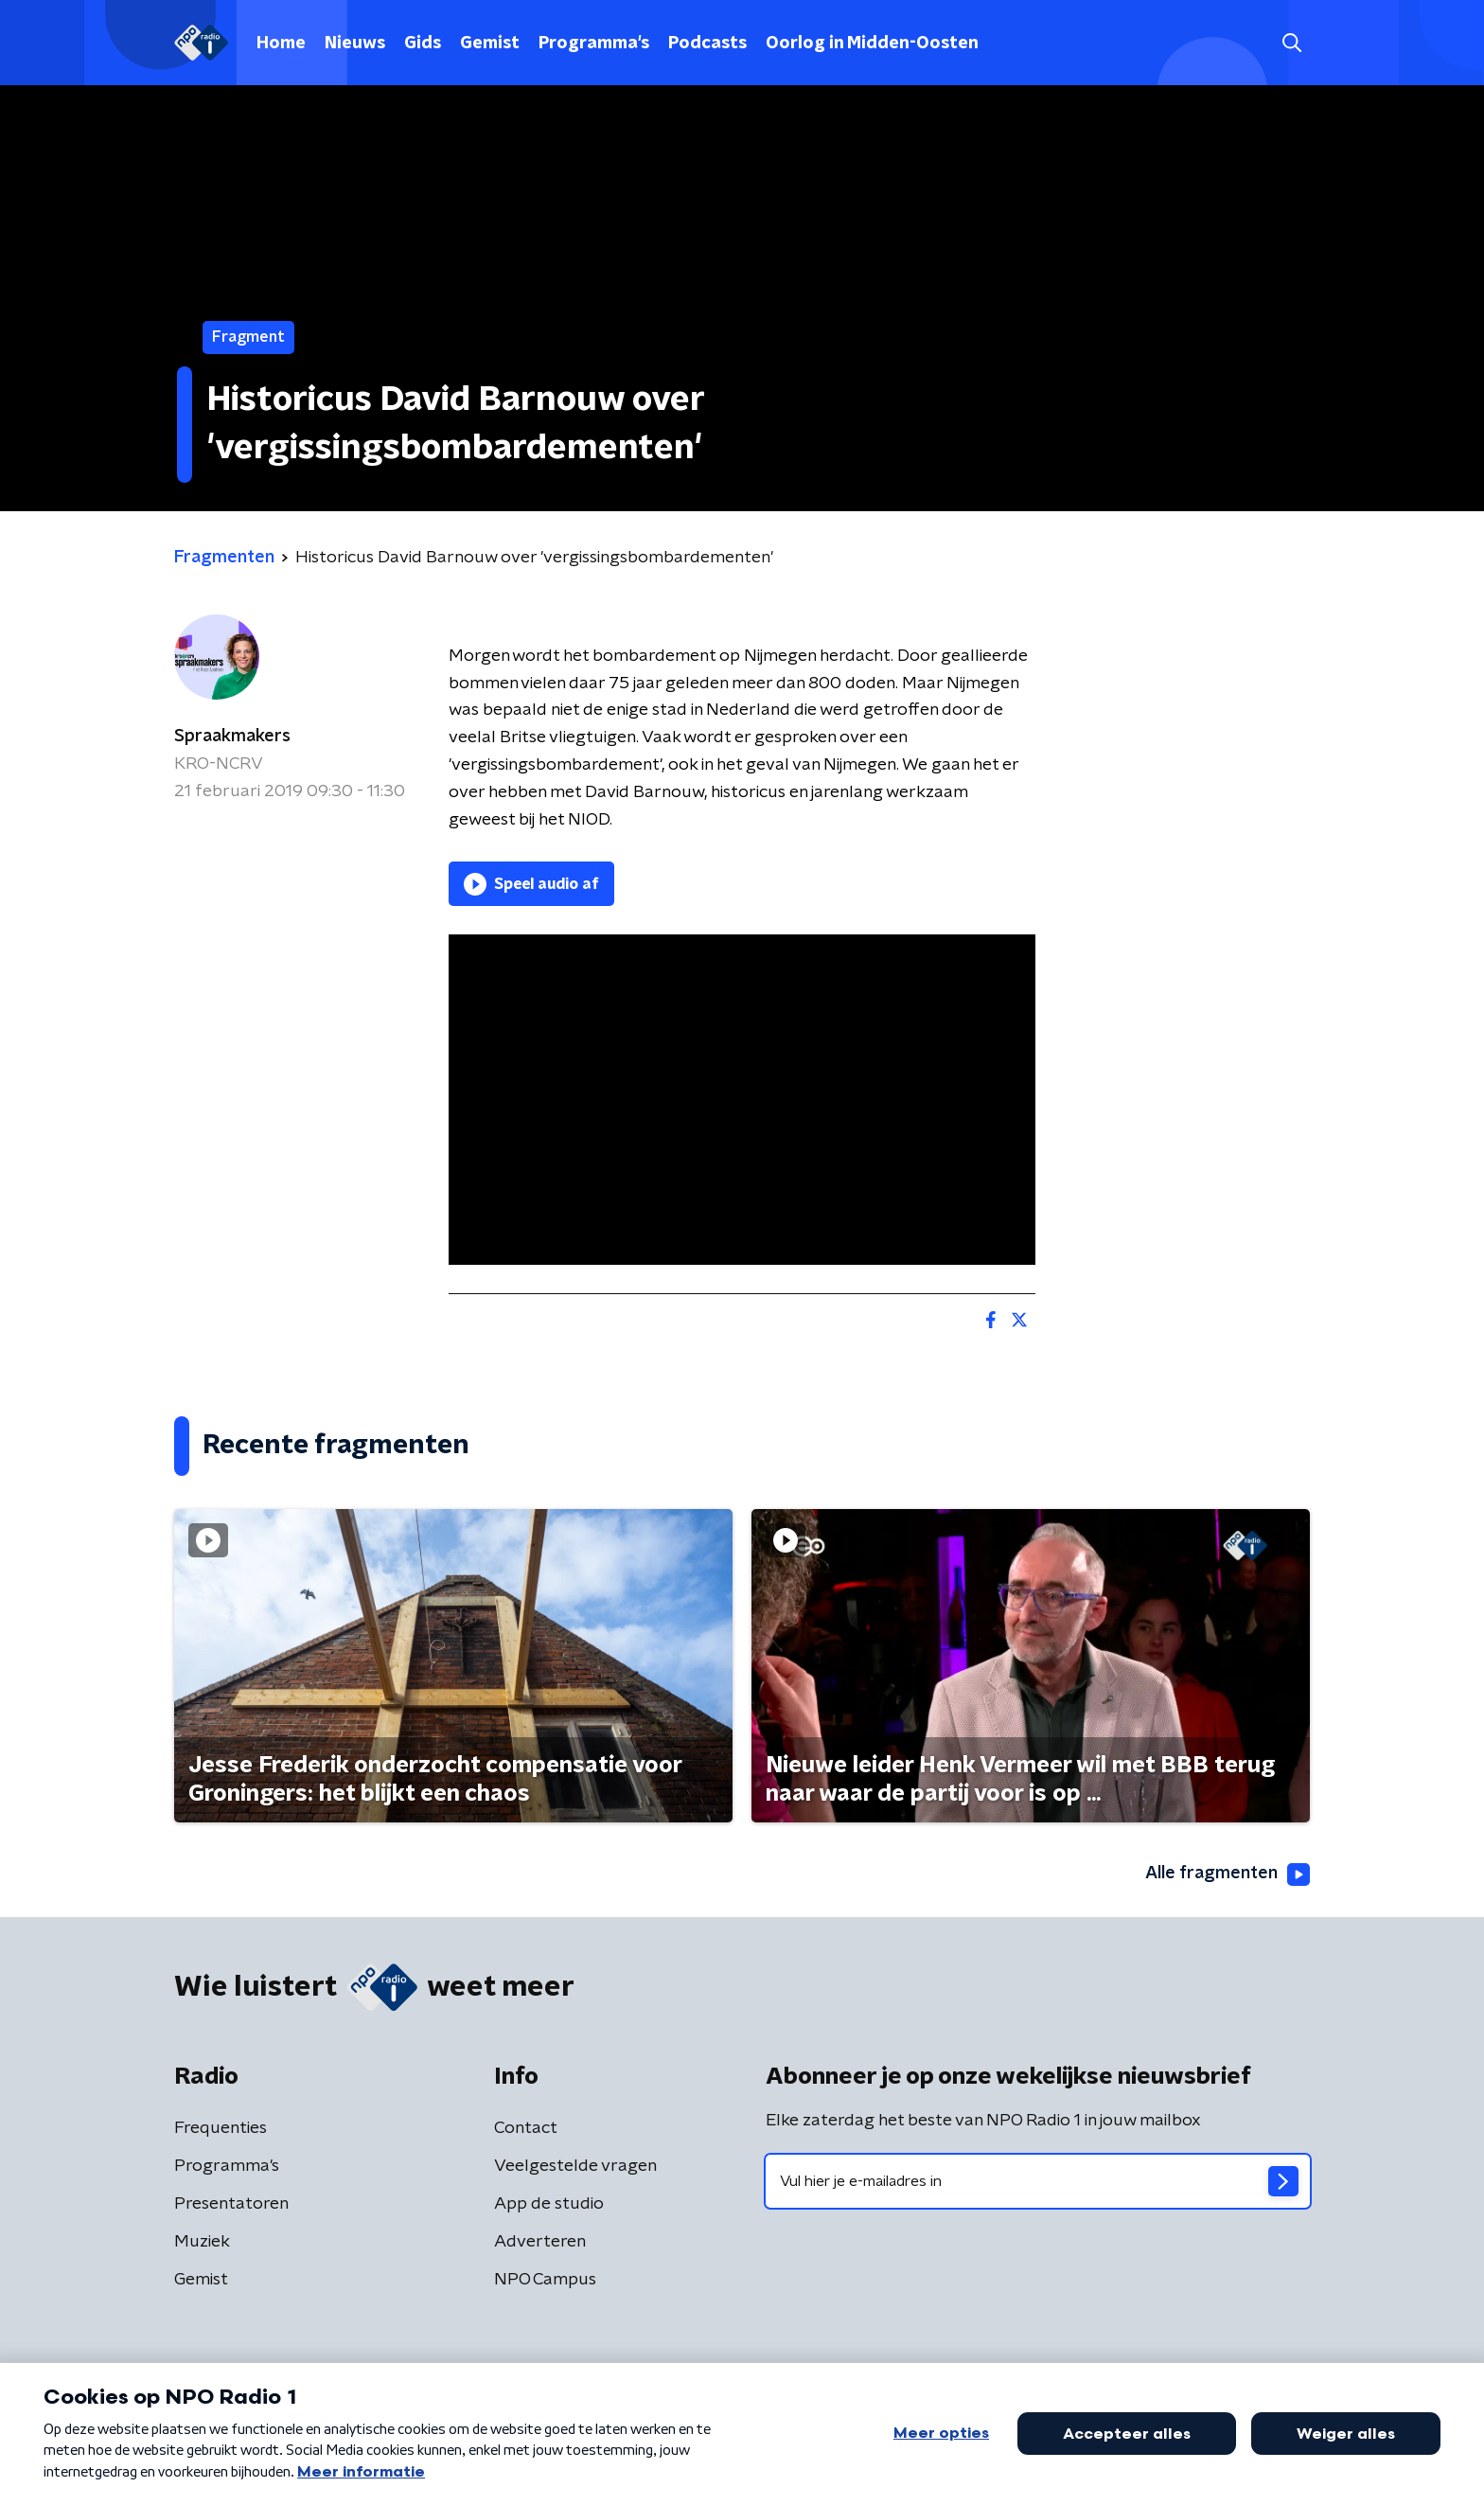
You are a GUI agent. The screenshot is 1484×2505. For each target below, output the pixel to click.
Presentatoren (231, 2203)
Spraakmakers (232, 736)
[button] (1291, 43)
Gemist (490, 43)
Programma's (594, 43)
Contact (525, 2128)
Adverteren (540, 2241)
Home (281, 43)
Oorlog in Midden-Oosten (872, 43)
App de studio (549, 2203)
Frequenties (220, 2128)
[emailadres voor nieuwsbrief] (1038, 2181)
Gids (422, 43)
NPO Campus (545, 2279)
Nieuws (355, 43)
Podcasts (707, 43)
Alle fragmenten (1227, 1874)
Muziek (202, 2241)
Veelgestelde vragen (575, 2166)
